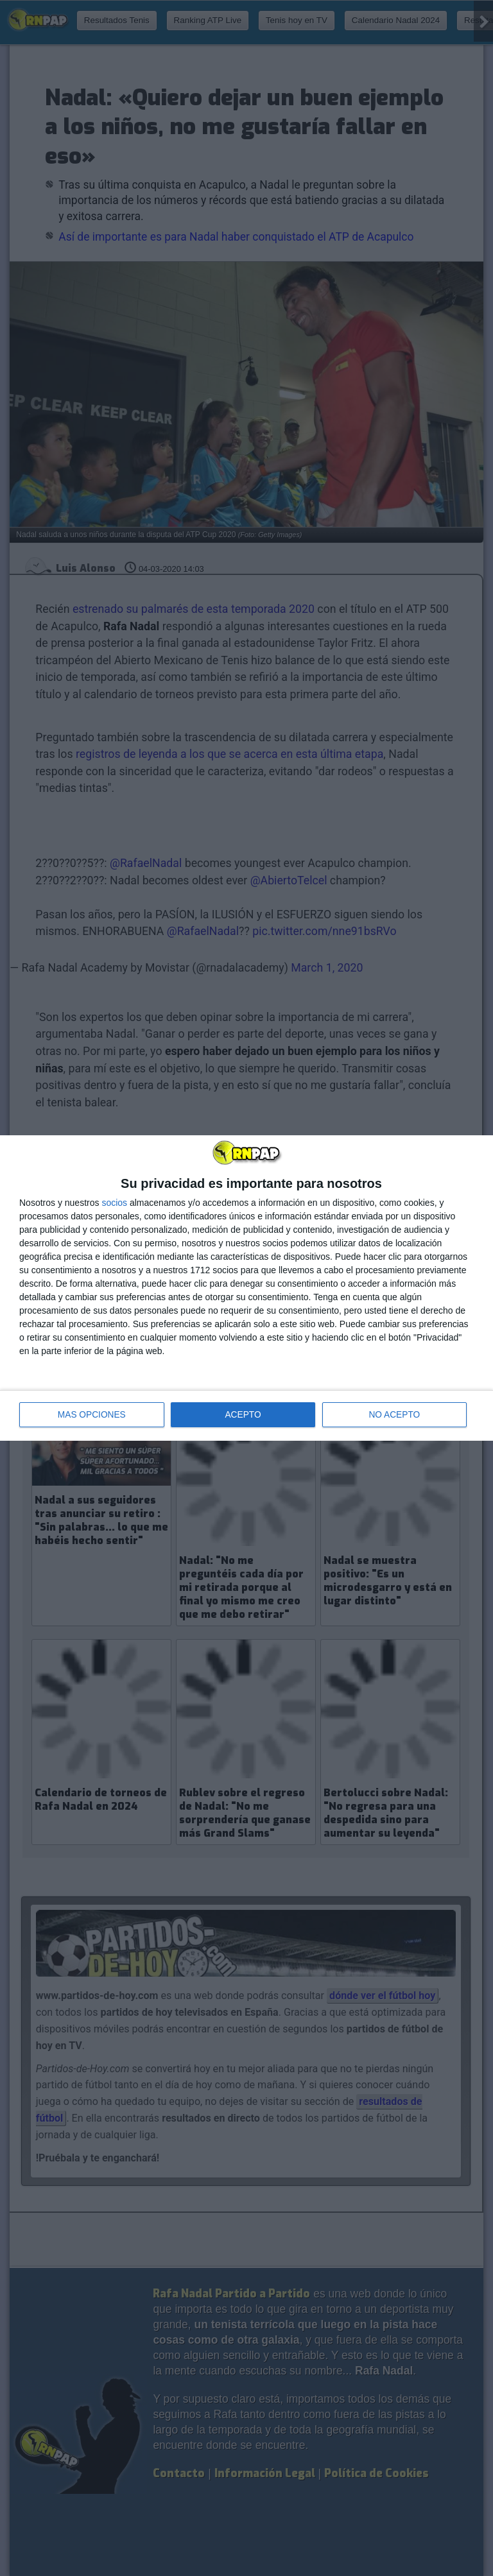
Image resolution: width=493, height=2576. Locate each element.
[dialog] (246, 1288)
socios (114, 1203)
